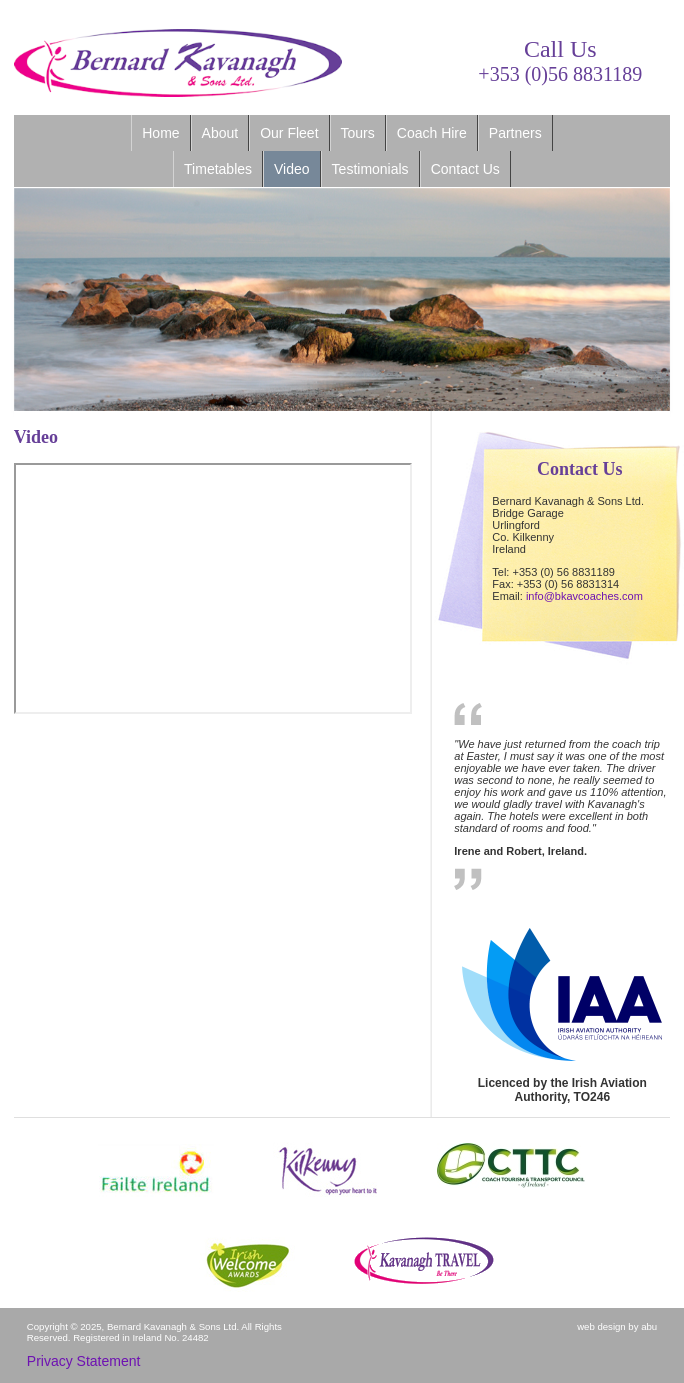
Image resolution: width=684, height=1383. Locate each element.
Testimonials (370, 169)
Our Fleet (289, 133)
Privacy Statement (84, 1361)
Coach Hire (432, 133)
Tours (358, 133)
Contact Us (465, 169)
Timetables (218, 169)
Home (160, 133)
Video (292, 169)
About (220, 133)
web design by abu (617, 1326)
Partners (515, 133)
